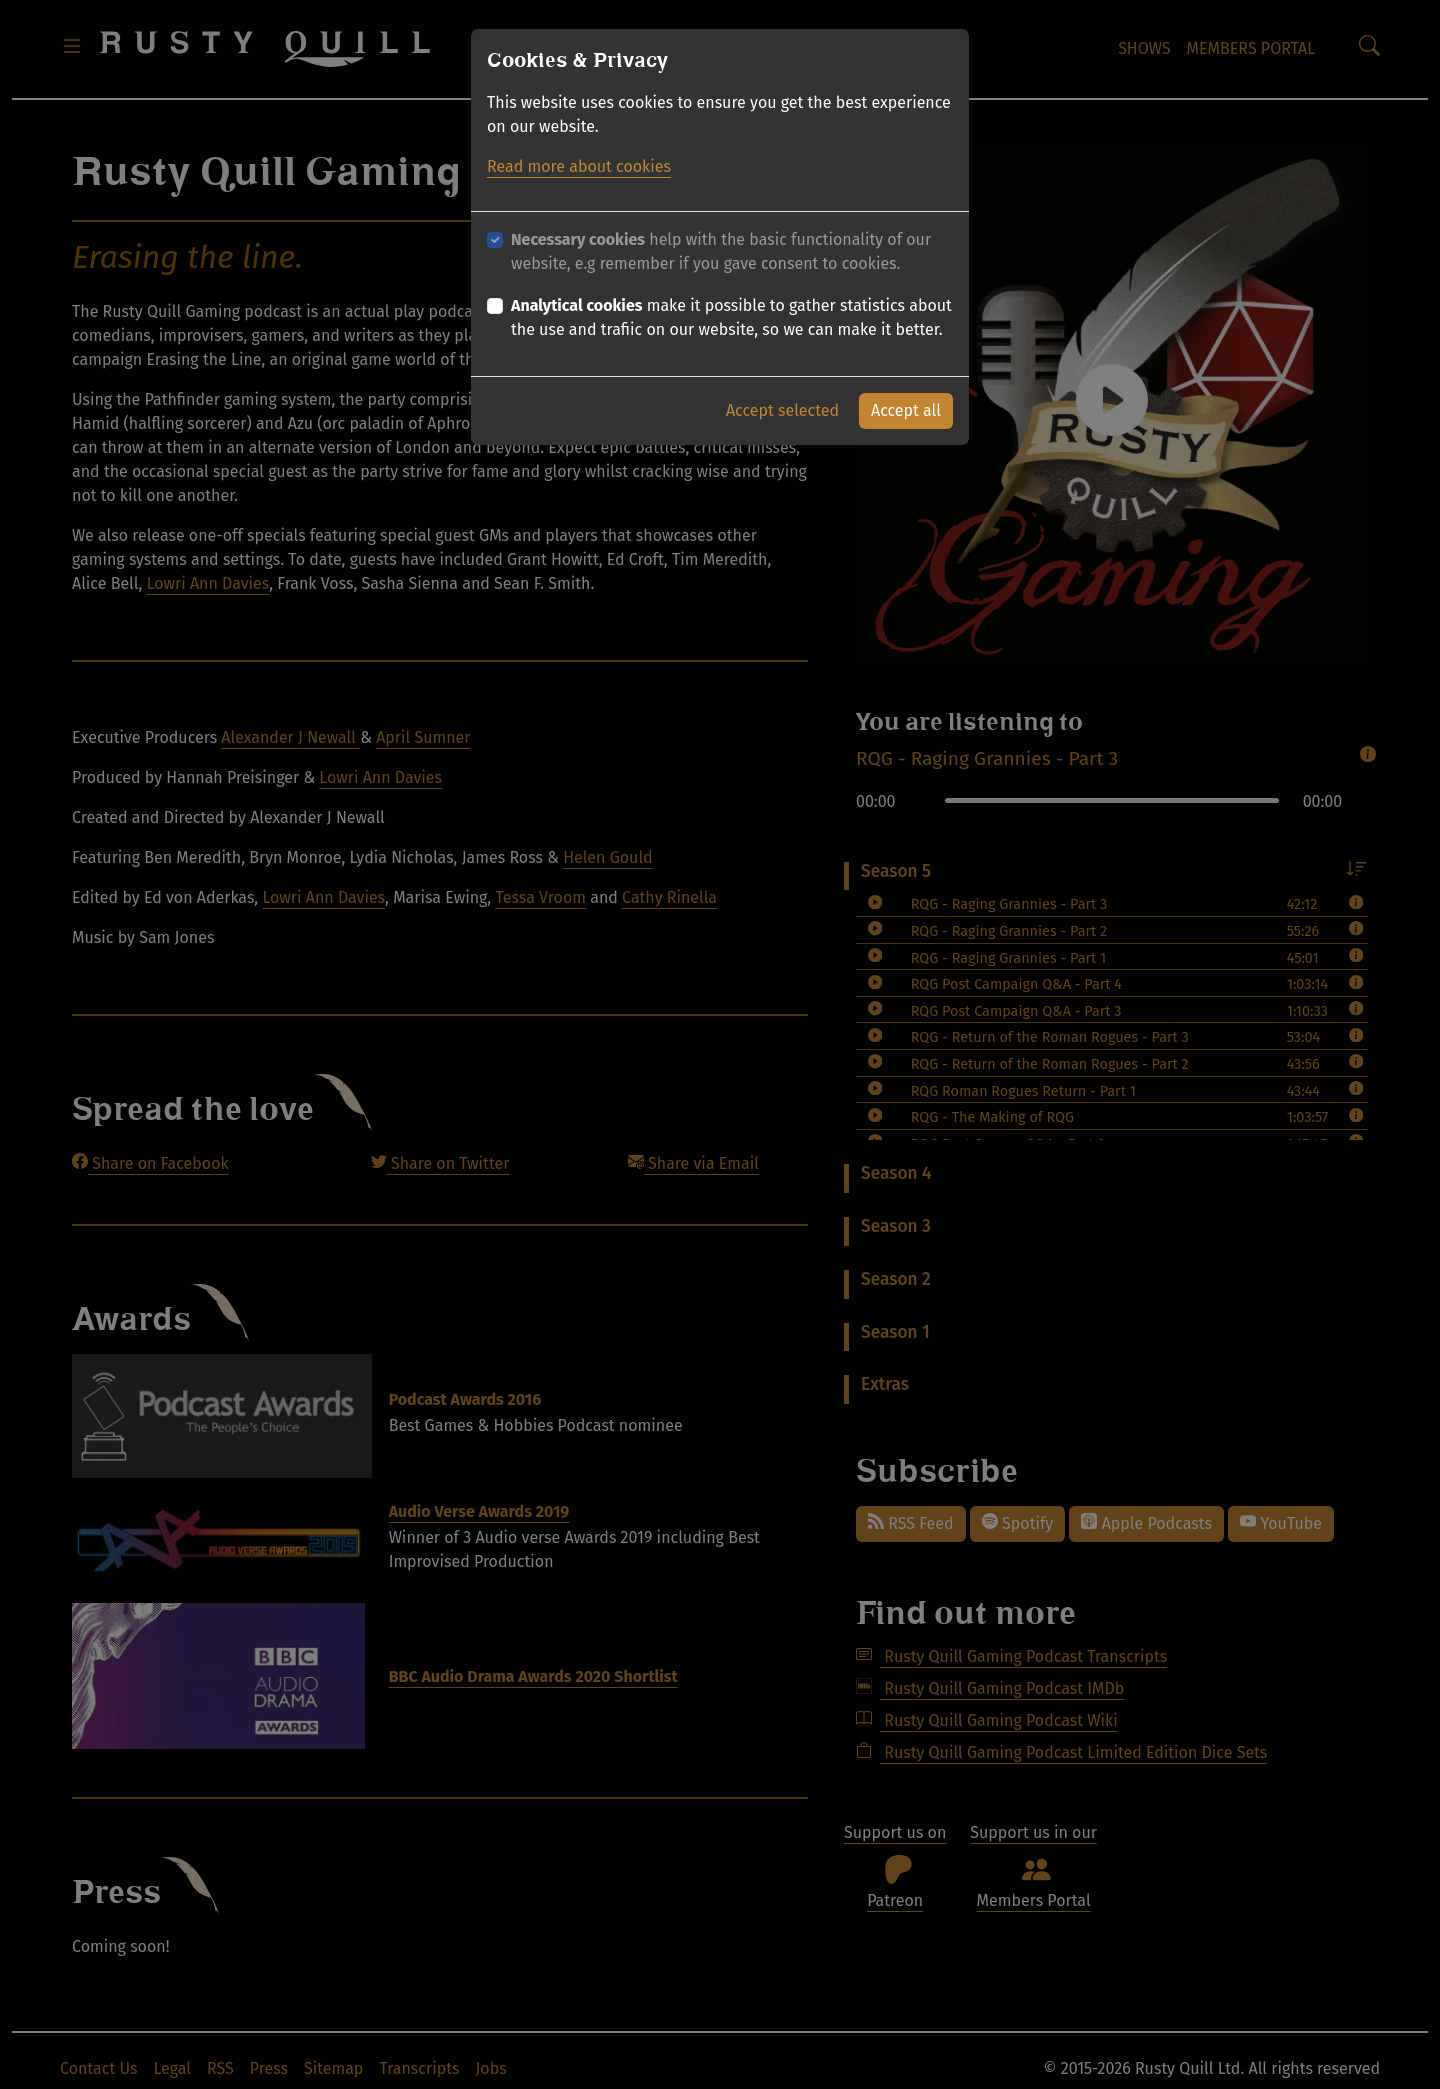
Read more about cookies (579, 166)
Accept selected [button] (782, 410)
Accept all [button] (906, 410)
